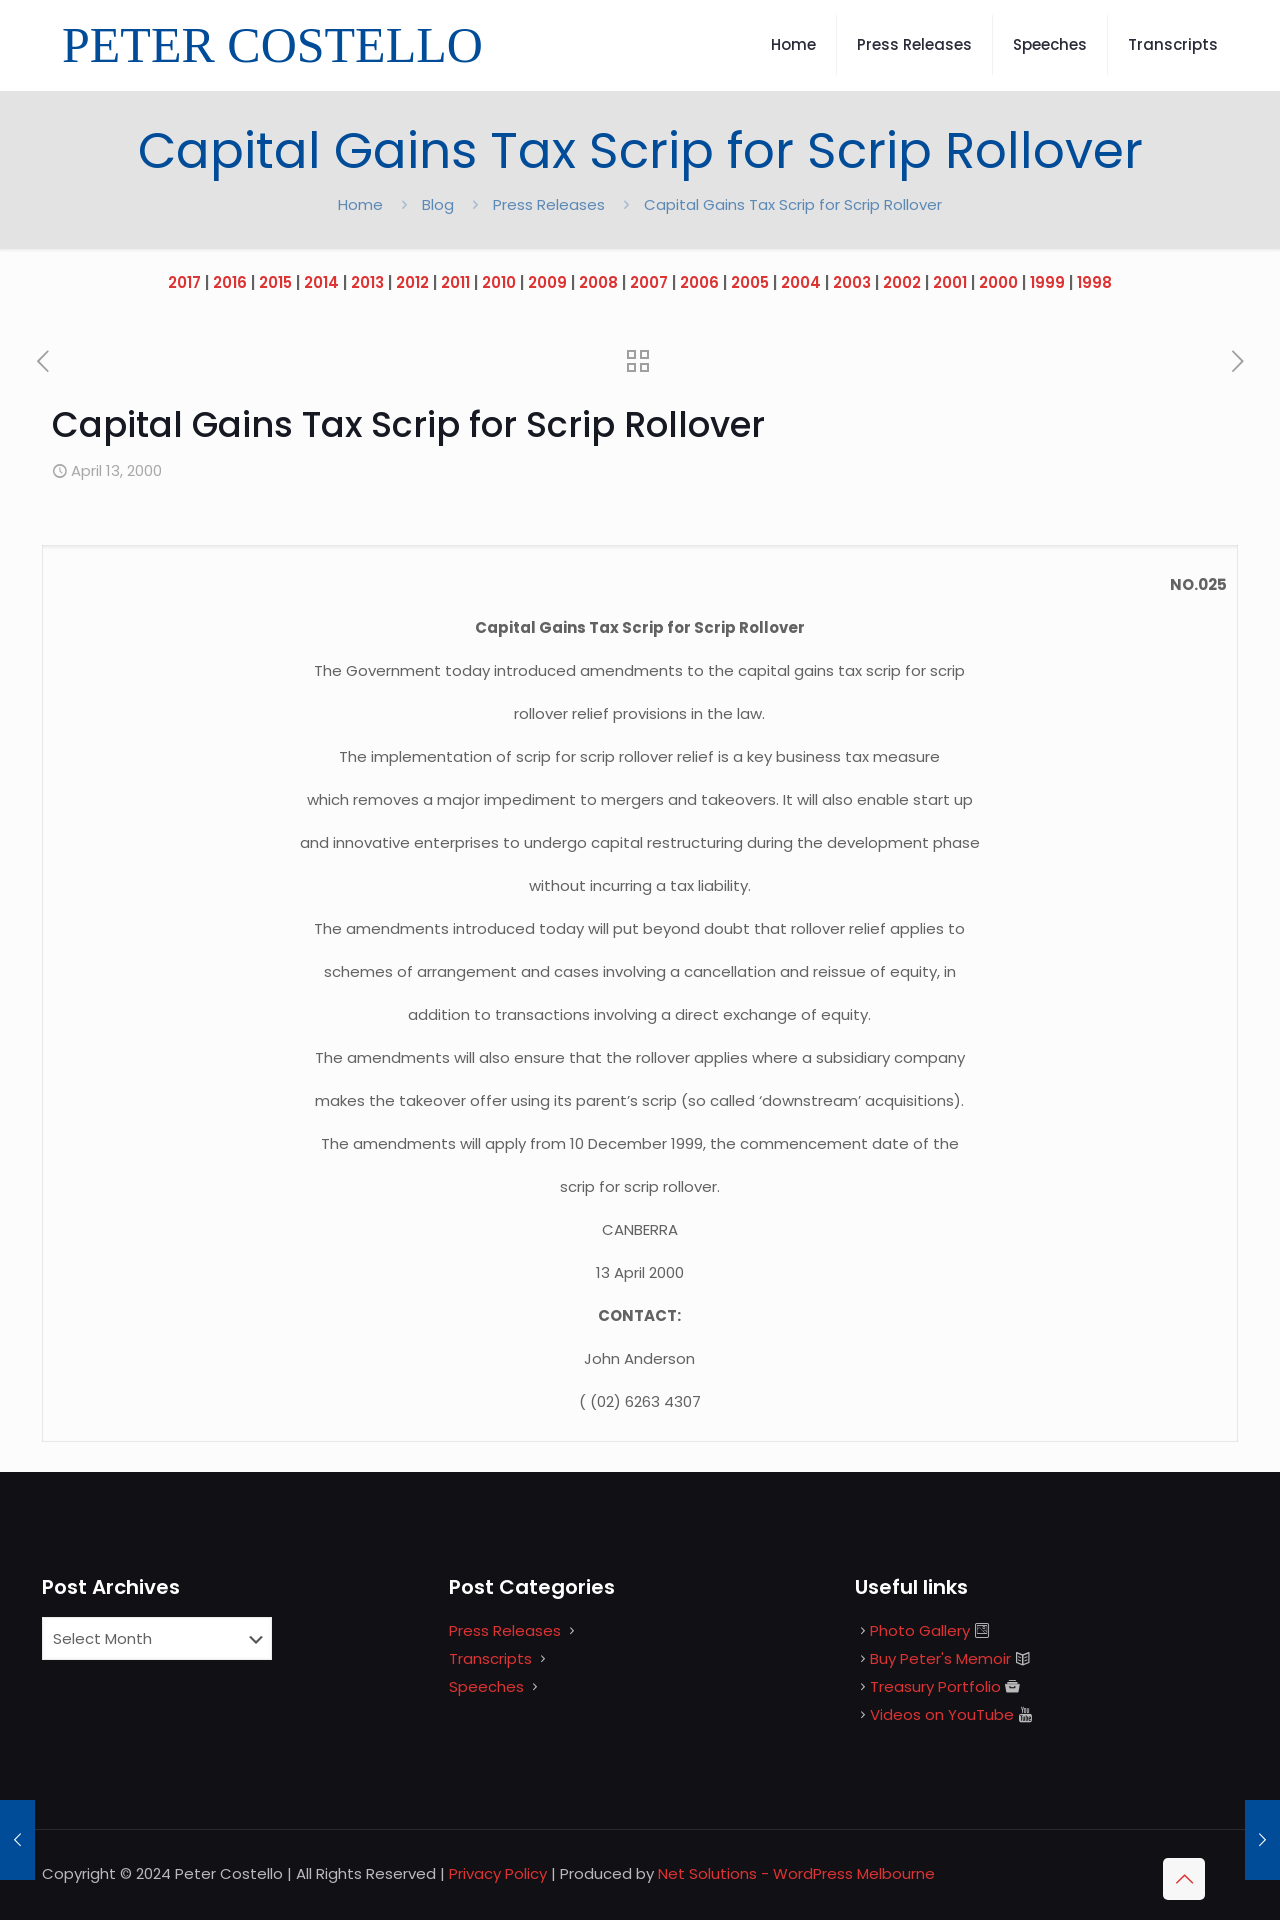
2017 (184, 282)
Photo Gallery (920, 1630)
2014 (321, 282)
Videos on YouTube (942, 1714)
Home (360, 204)
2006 (699, 282)
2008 (598, 282)
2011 (455, 282)
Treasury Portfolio (935, 1686)
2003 (852, 282)
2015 (275, 282)
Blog (438, 204)
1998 (1094, 282)
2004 (801, 282)
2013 (367, 282)
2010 (499, 282)
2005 (750, 282)
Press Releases (549, 204)
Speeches (486, 1686)
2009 (547, 282)
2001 (950, 282)
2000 (998, 282)
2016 (230, 282)
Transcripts (490, 1658)
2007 (649, 282)
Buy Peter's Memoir (940, 1658)
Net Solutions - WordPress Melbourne (796, 1873)
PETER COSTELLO (272, 45)
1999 (1047, 282)
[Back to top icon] (1184, 1879)
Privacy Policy (498, 1873)
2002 (902, 282)
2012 (412, 282)
